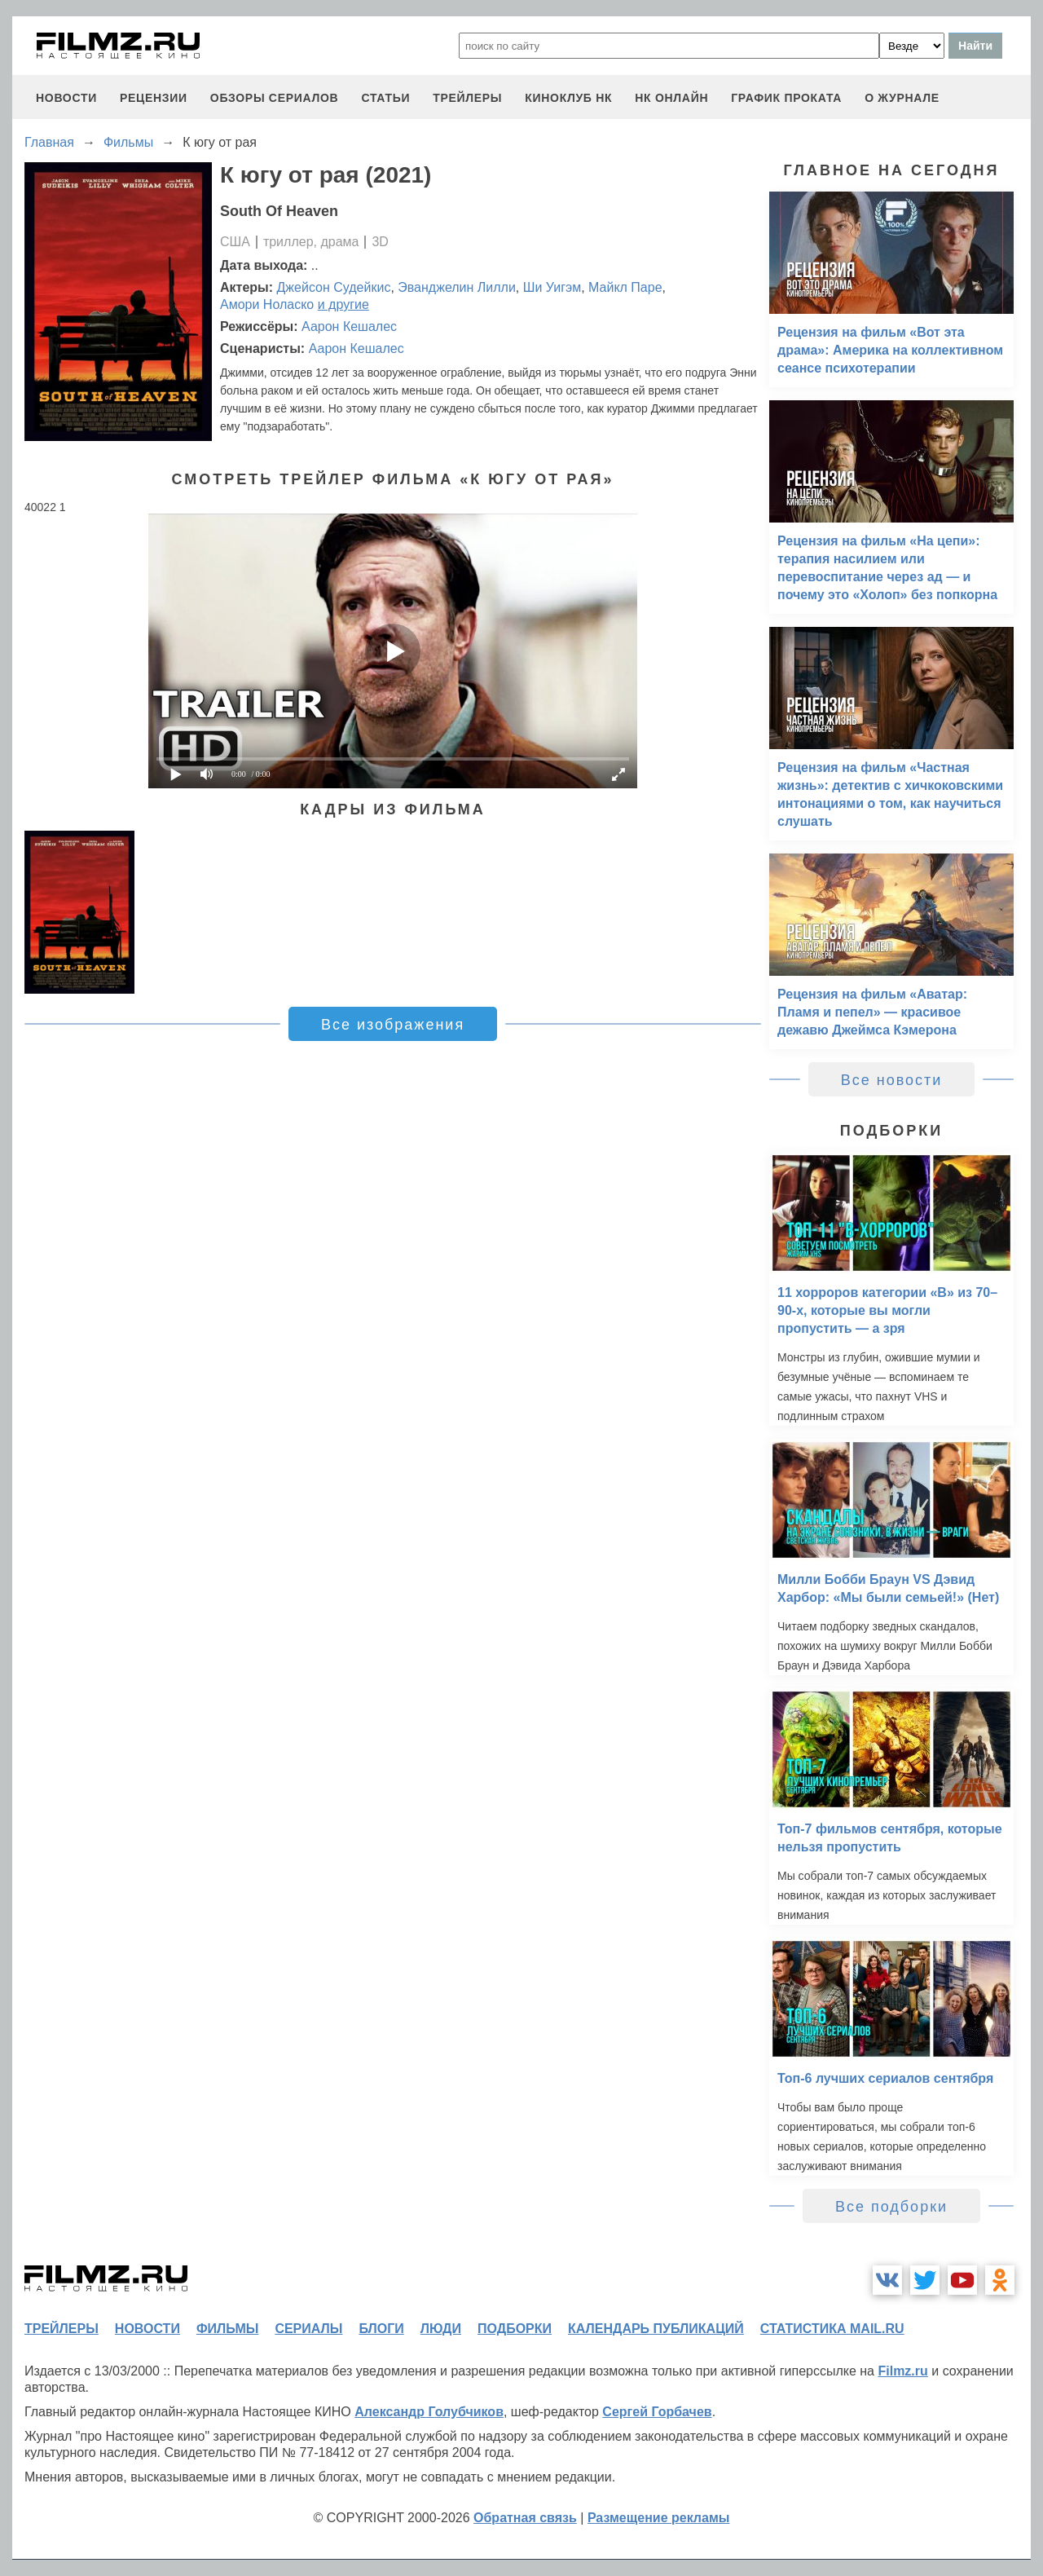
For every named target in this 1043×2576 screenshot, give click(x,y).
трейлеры (467, 97)
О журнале (902, 97)
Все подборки (891, 2207)
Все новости (892, 1080)
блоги (381, 2329)
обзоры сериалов (274, 97)
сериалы (308, 2329)
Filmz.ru (902, 2371)
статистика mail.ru (832, 2329)
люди (440, 2329)
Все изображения (392, 1025)
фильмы (227, 2329)
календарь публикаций (656, 2329)
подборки (514, 2329)
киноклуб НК (568, 97)
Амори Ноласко (267, 304)
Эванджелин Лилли (457, 287)
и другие (343, 304)
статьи (385, 97)
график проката (786, 97)
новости (66, 97)
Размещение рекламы (659, 2518)
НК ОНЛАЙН (671, 97)
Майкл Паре (625, 287)
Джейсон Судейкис (334, 287)
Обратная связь (525, 2518)
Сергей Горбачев (656, 2412)
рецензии (153, 97)
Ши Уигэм (552, 287)
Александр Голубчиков (429, 2412)
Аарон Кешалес (349, 326)
